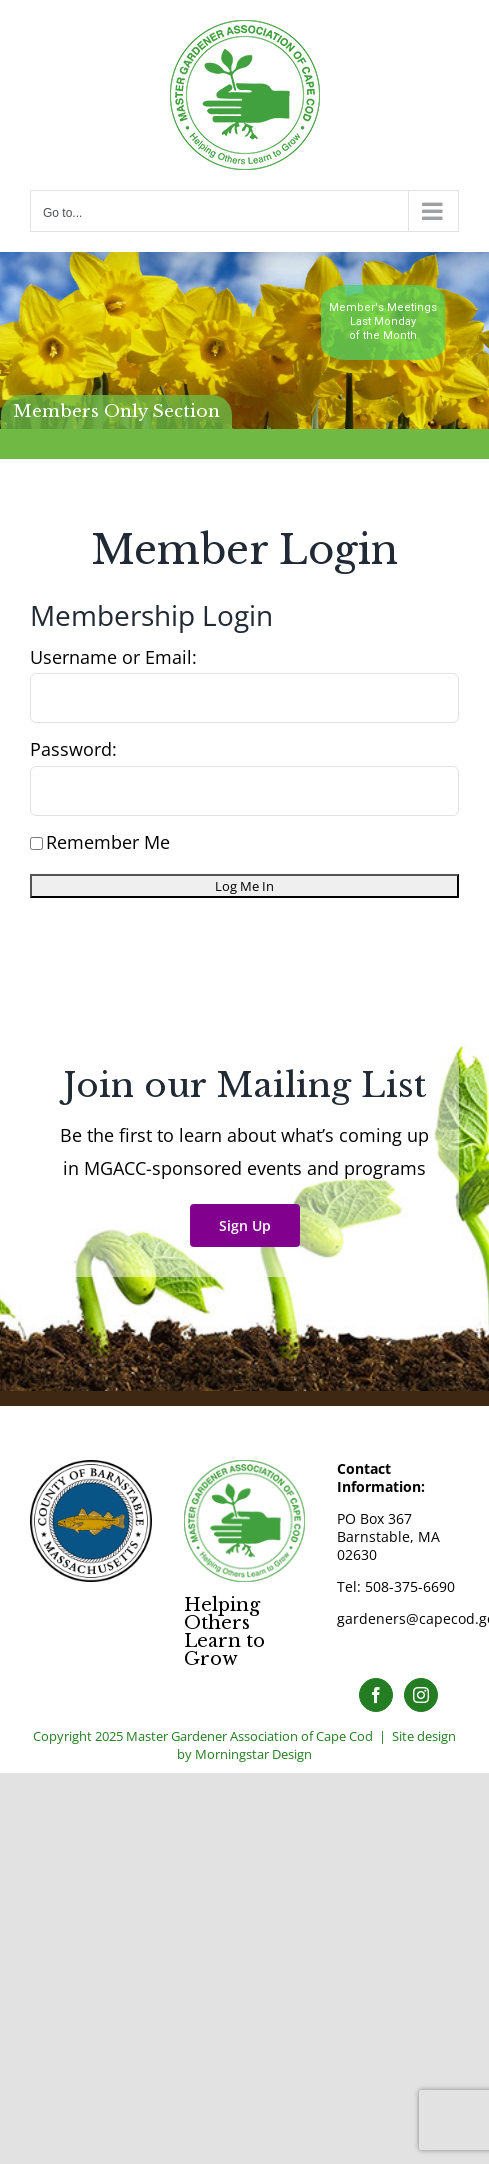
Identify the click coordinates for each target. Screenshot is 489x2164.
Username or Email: (113, 657)
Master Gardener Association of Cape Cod (249, 1736)
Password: (73, 749)
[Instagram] (421, 1695)
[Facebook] (376, 1695)
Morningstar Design (253, 1754)
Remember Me (100, 842)
